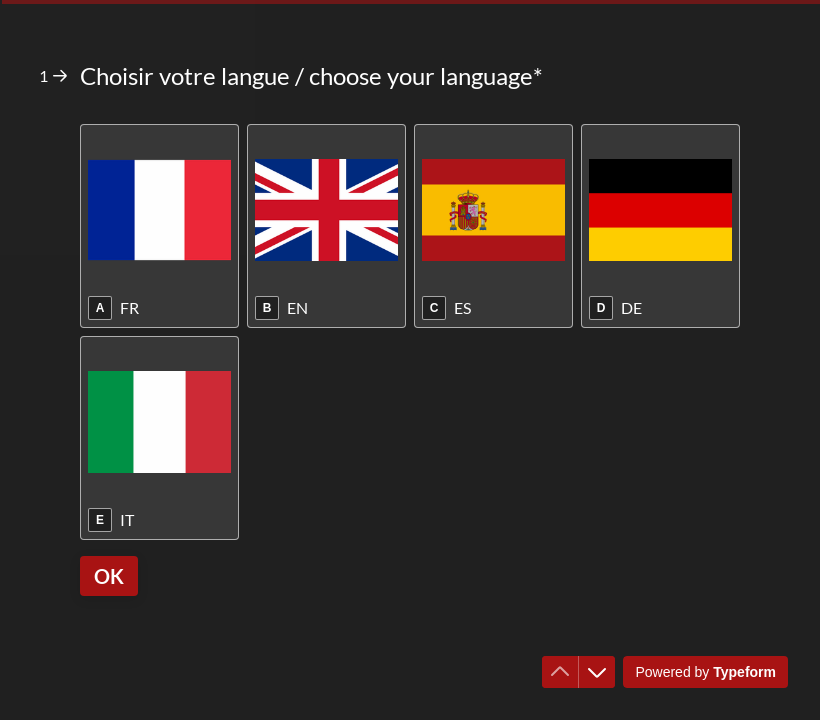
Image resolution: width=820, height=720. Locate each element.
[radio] (159, 226)
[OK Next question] (109, 576)
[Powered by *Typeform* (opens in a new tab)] (705, 672)
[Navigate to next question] (597, 672)
